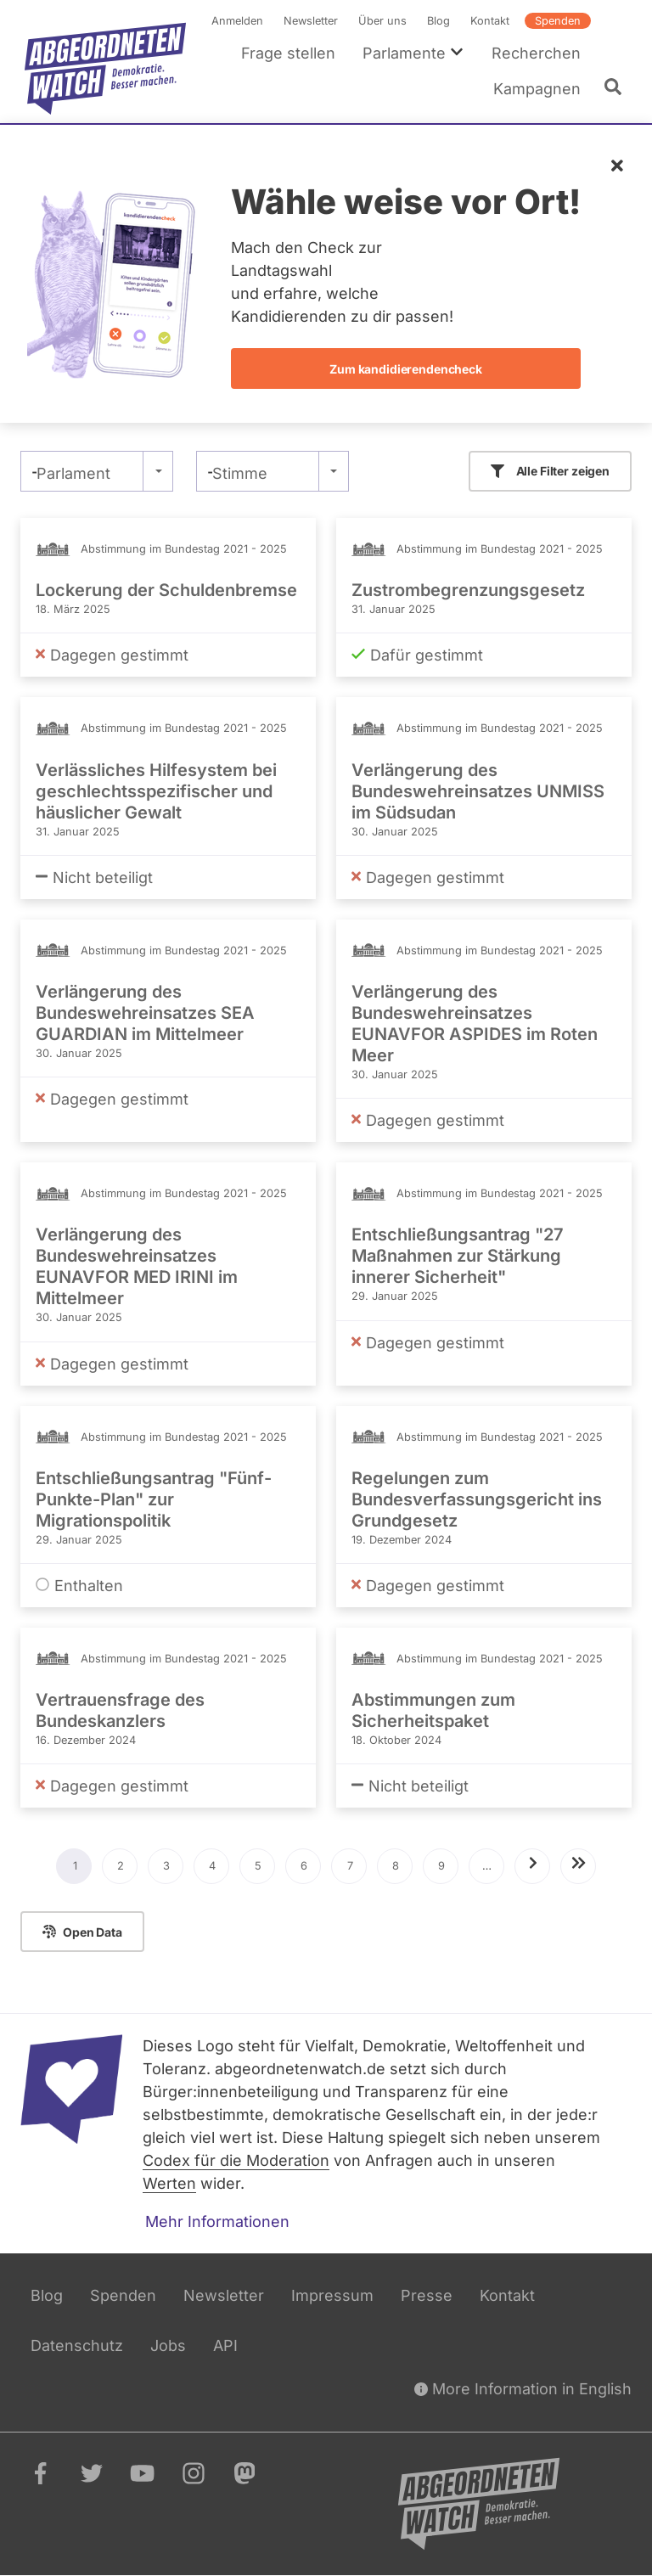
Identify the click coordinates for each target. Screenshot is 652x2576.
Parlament (73, 473)
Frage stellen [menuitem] (288, 53)
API (225, 2345)
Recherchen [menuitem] (536, 53)
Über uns (382, 20)
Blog (438, 20)
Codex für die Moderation (236, 2160)
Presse (426, 2295)
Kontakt (489, 20)
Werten (169, 2183)
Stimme (239, 473)
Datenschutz (77, 2345)
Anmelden (237, 20)
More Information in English (523, 2388)
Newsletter (311, 20)
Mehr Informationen (217, 2221)
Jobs (168, 2345)
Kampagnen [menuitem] (537, 89)
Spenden (558, 20)
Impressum (332, 2295)
